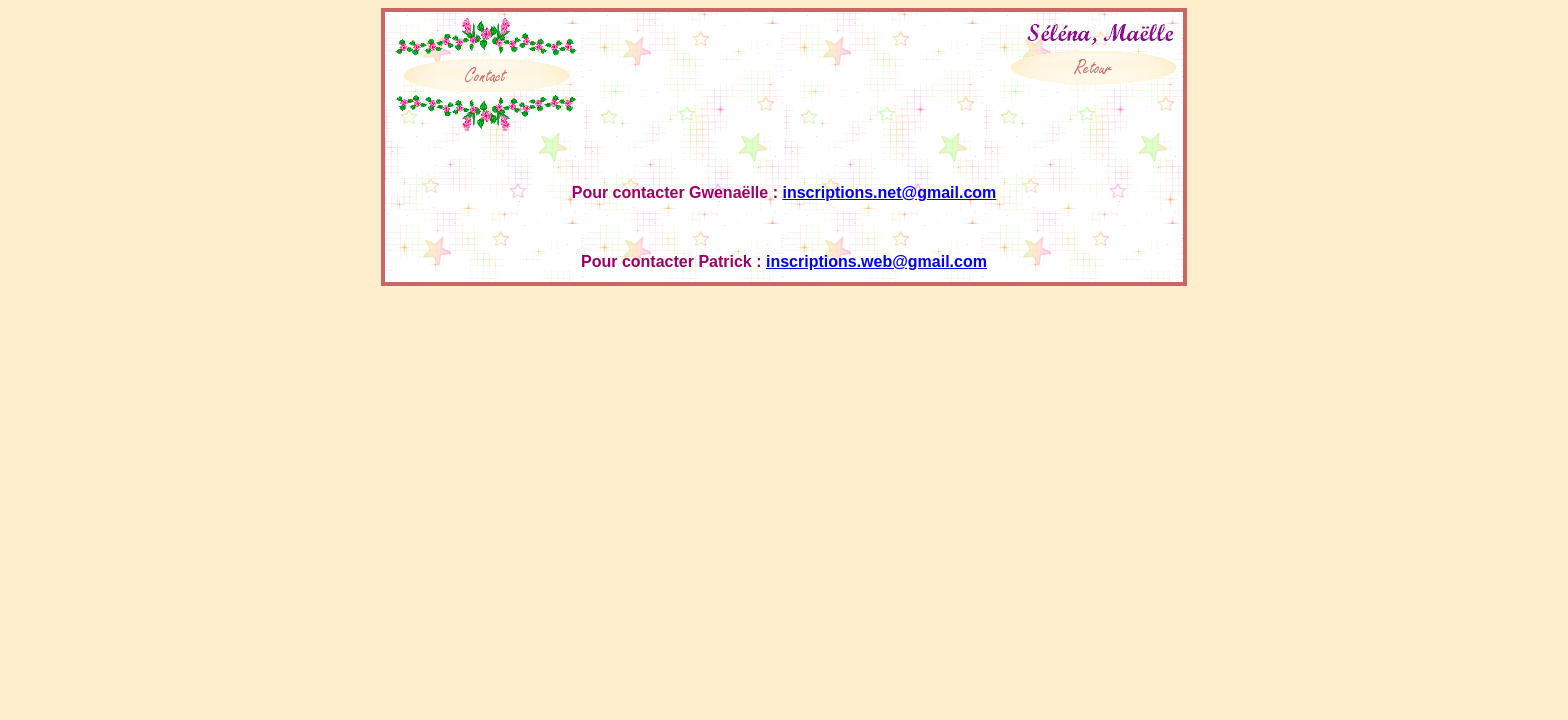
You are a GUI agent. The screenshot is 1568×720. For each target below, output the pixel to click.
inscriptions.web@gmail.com (876, 261)
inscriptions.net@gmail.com (889, 192)
